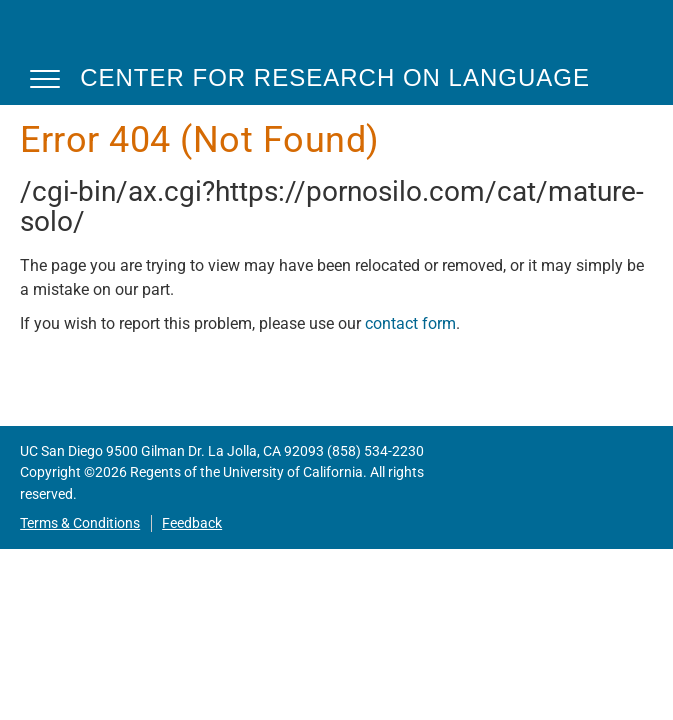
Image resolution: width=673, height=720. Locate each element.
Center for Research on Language (335, 77)
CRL (81, 38)
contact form (410, 323)
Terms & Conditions (80, 523)
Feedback (192, 523)
